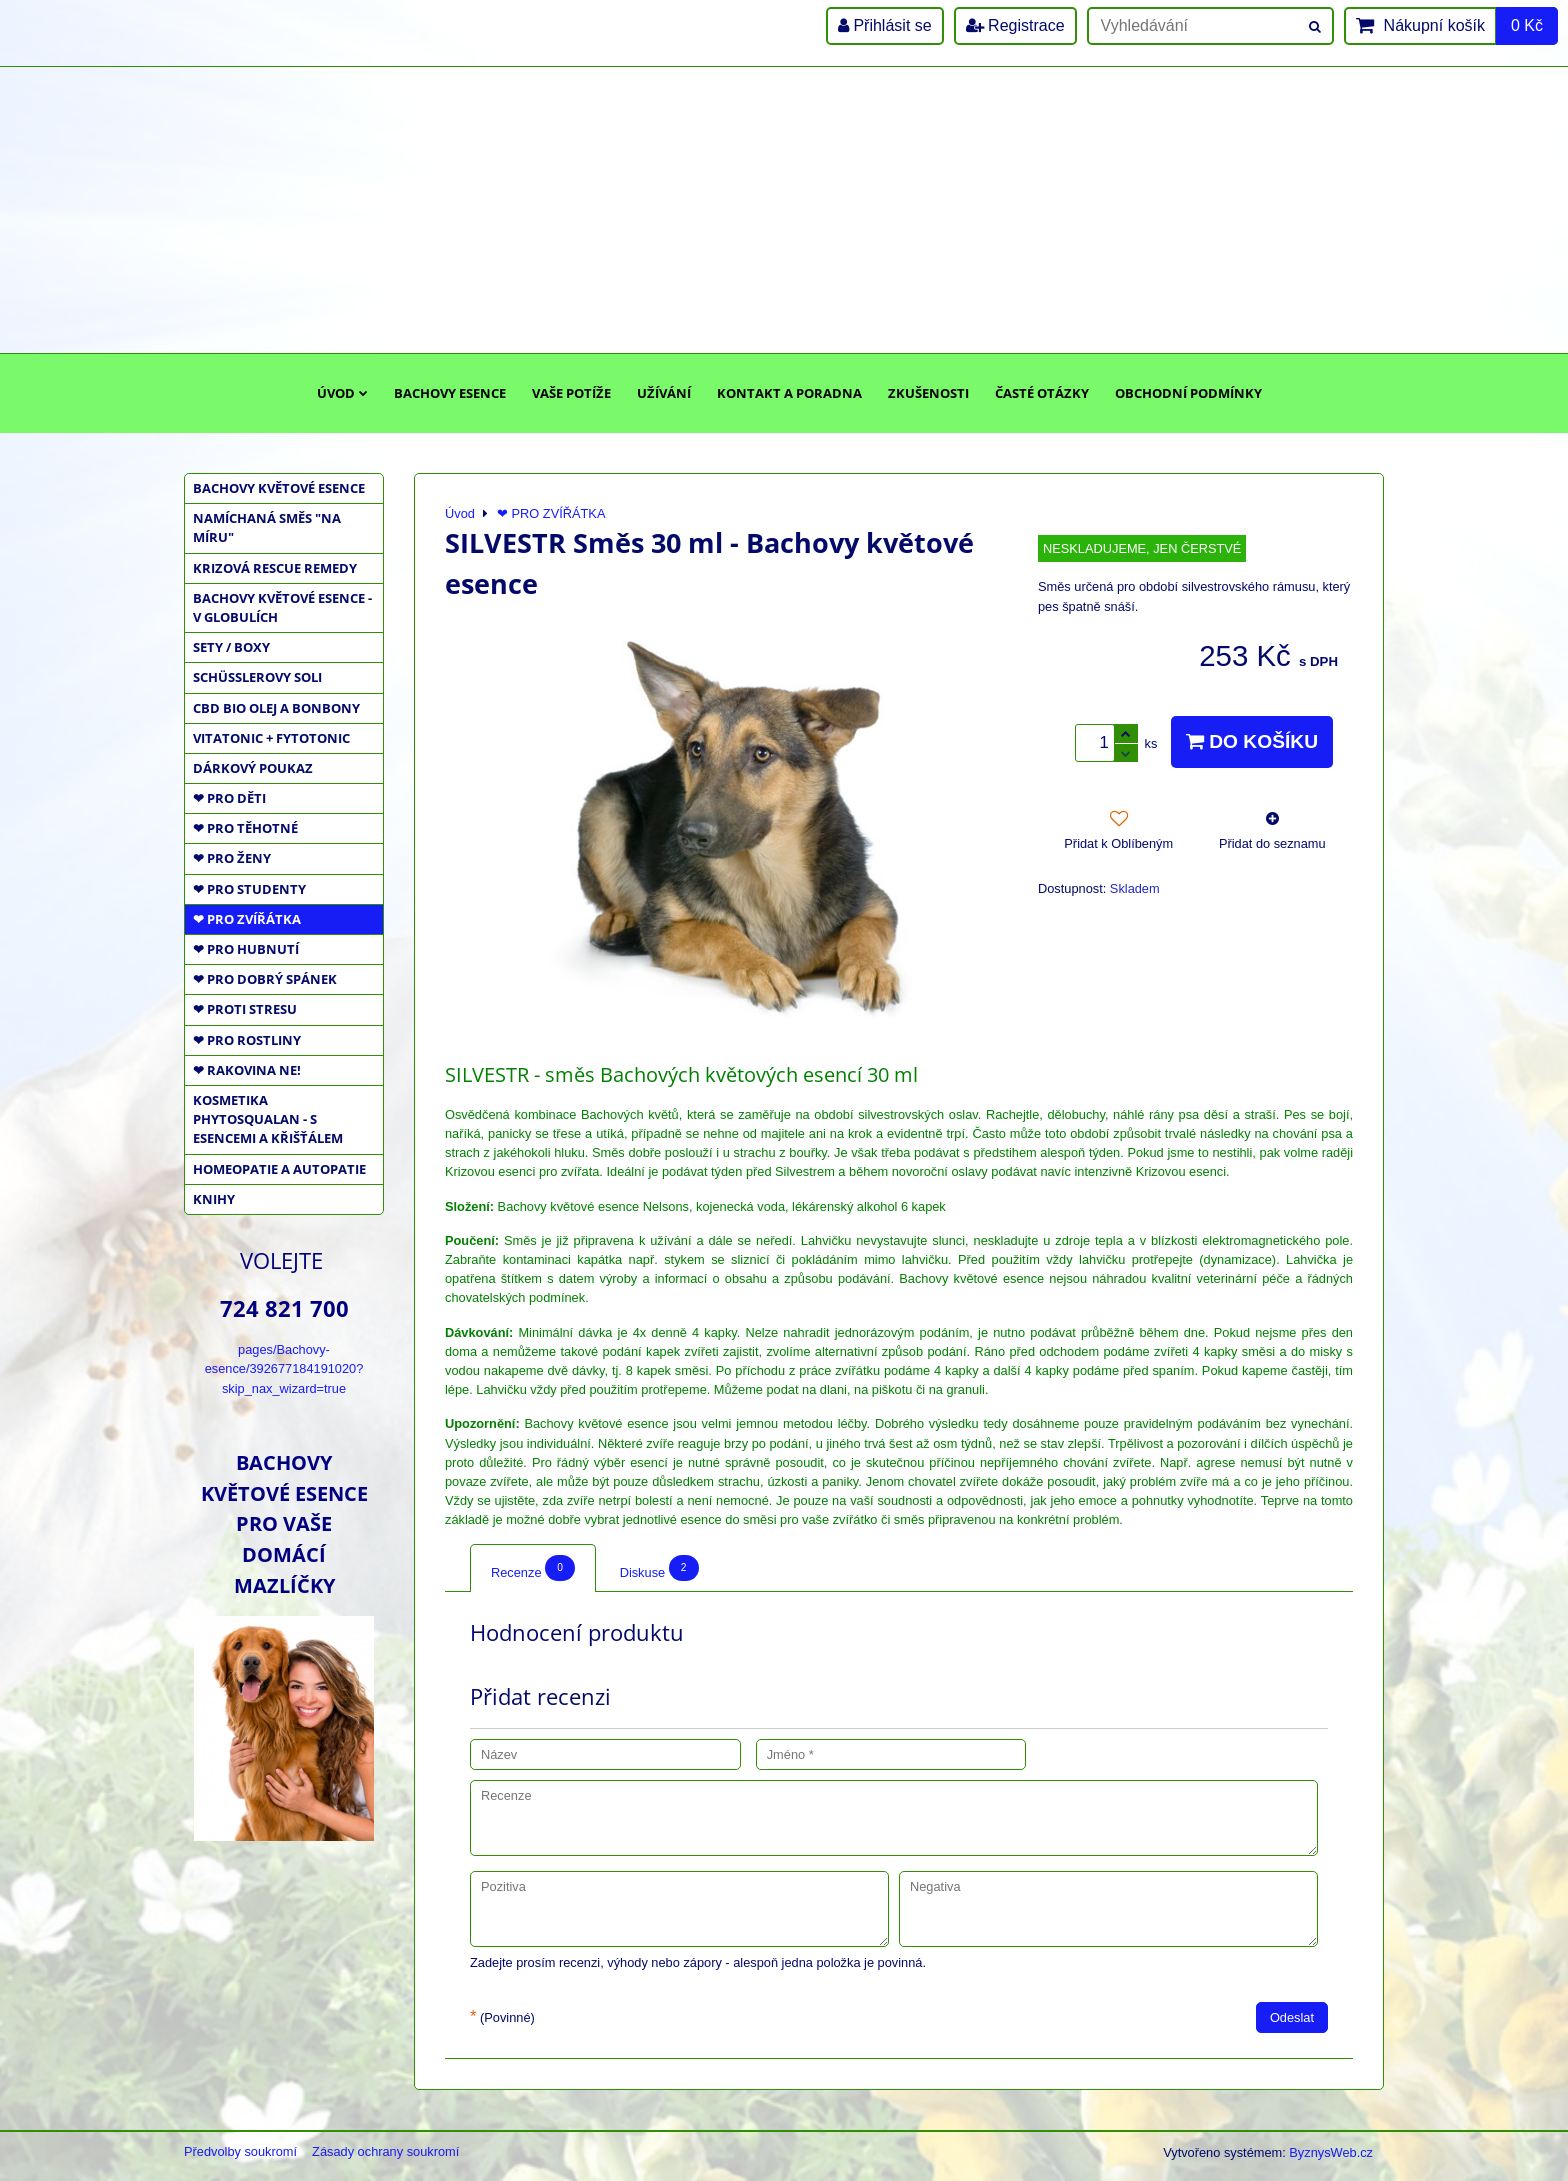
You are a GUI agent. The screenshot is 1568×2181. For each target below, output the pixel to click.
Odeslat (1292, 2017)
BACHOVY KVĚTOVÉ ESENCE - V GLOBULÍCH (282, 607)
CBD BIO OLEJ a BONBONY (276, 708)
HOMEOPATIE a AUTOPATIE (279, 1169)
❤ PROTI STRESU (245, 1009)
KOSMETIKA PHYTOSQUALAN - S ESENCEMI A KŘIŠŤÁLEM (268, 1119)
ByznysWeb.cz (1331, 2152)
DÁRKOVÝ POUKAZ (253, 768)
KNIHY (214, 1199)
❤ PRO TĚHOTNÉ (245, 828)
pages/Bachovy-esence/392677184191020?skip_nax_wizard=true (284, 1368)
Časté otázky (1042, 393)
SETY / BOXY (231, 647)
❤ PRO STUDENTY (249, 889)
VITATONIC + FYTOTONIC (271, 738)
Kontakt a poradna (789, 393)
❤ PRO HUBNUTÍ (246, 949)
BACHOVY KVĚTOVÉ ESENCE (279, 488)
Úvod (342, 393)
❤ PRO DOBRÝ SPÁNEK (265, 979)
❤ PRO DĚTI (229, 798)
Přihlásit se (885, 25)
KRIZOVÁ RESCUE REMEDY (275, 568)
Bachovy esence (450, 393)
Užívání (664, 393)
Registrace (1015, 25)
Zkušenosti (928, 393)
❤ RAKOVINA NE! (247, 1070)
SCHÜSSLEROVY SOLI (257, 677)
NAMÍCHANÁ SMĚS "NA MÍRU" (267, 527)
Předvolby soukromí (240, 2151)
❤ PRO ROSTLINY (247, 1040)
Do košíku (1252, 741)
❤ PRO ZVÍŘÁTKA (247, 919)
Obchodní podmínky (1188, 393)
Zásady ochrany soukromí (385, 2151)
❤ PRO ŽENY (232, 858)
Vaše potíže (571, 393)
